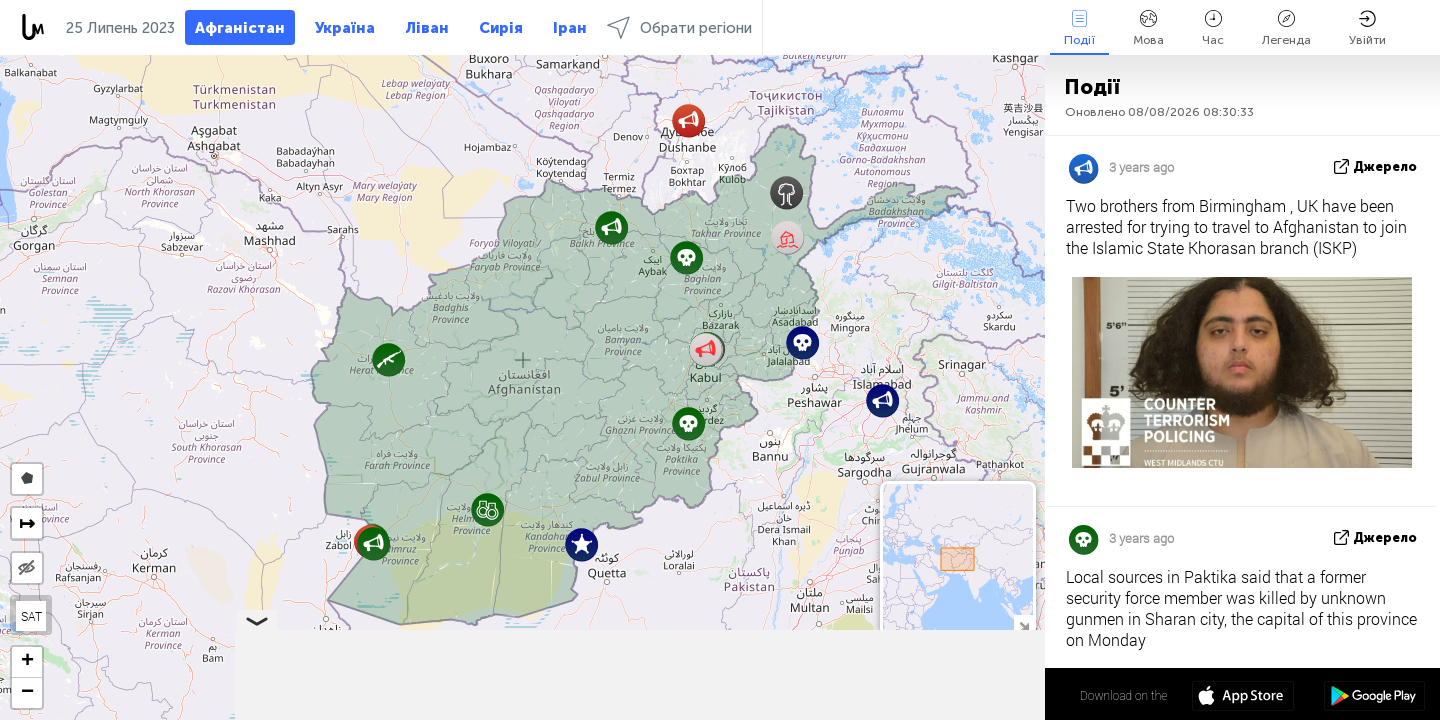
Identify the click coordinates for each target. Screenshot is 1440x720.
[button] (487, 509)
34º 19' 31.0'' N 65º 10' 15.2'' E (966, 695)
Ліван (427, 28)
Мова (1148, 28)
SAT (31, 616)
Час (1213, 28)
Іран (570, 28)
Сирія (501, 28)
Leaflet (731, 711)
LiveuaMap (858, 711)
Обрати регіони (679, 27)
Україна (345, 28)
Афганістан (240, 28)
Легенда (1286, 28)
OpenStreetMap (931, 711)
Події (1079, 28)
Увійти (1367, 28)
